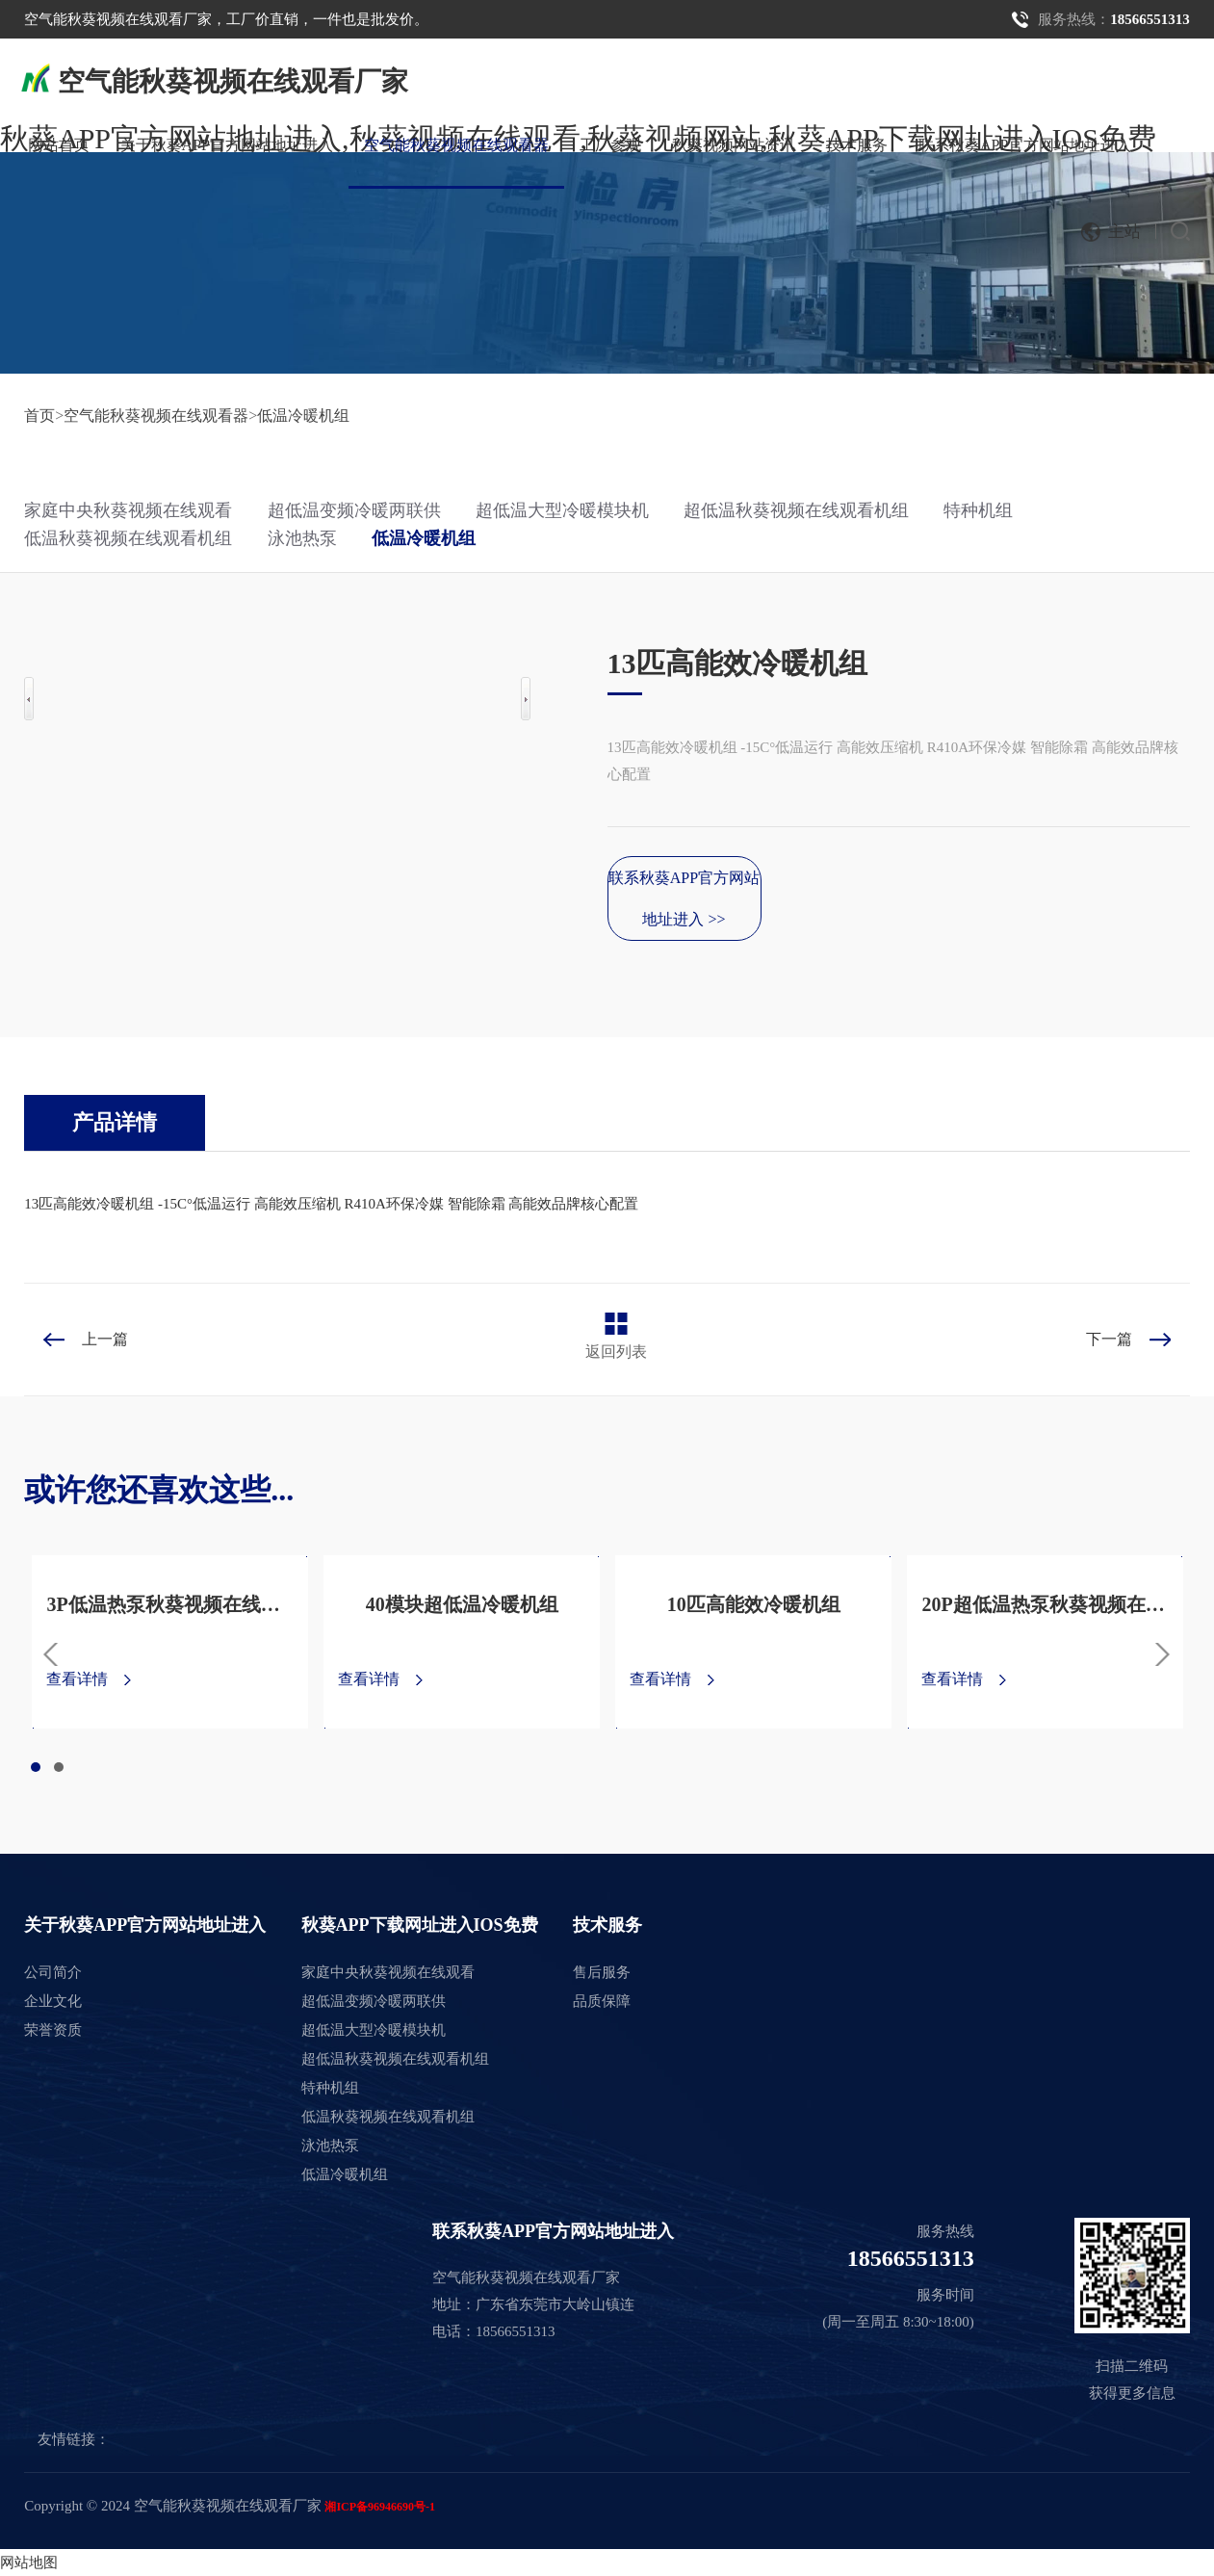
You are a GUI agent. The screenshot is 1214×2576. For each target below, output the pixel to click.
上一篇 (105, 1339)
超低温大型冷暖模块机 (562, 510)
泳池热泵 (302, 538)
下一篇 (1109, 1339)
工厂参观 (610, 145)
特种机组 (978, 510)
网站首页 (59, 145)
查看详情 (77, 1679)
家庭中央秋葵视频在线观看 (128, 510)
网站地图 (29, 2562)
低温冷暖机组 (303, 415)
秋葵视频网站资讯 (733, 145)
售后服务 (602, 1972)
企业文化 (53, 2001)
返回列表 (616, 1351)
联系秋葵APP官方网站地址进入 (1024, 145)
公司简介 (53, 1972)
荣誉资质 (53, 2030)
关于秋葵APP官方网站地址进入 (226, 145)
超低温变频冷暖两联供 (354, 510)
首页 (39, 415)
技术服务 (857, 145)
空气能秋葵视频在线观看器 (456, 145)
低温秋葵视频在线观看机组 (128, 538)
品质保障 (602, 2001)
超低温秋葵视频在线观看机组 (796, 510)
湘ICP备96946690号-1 (379, 2506)
